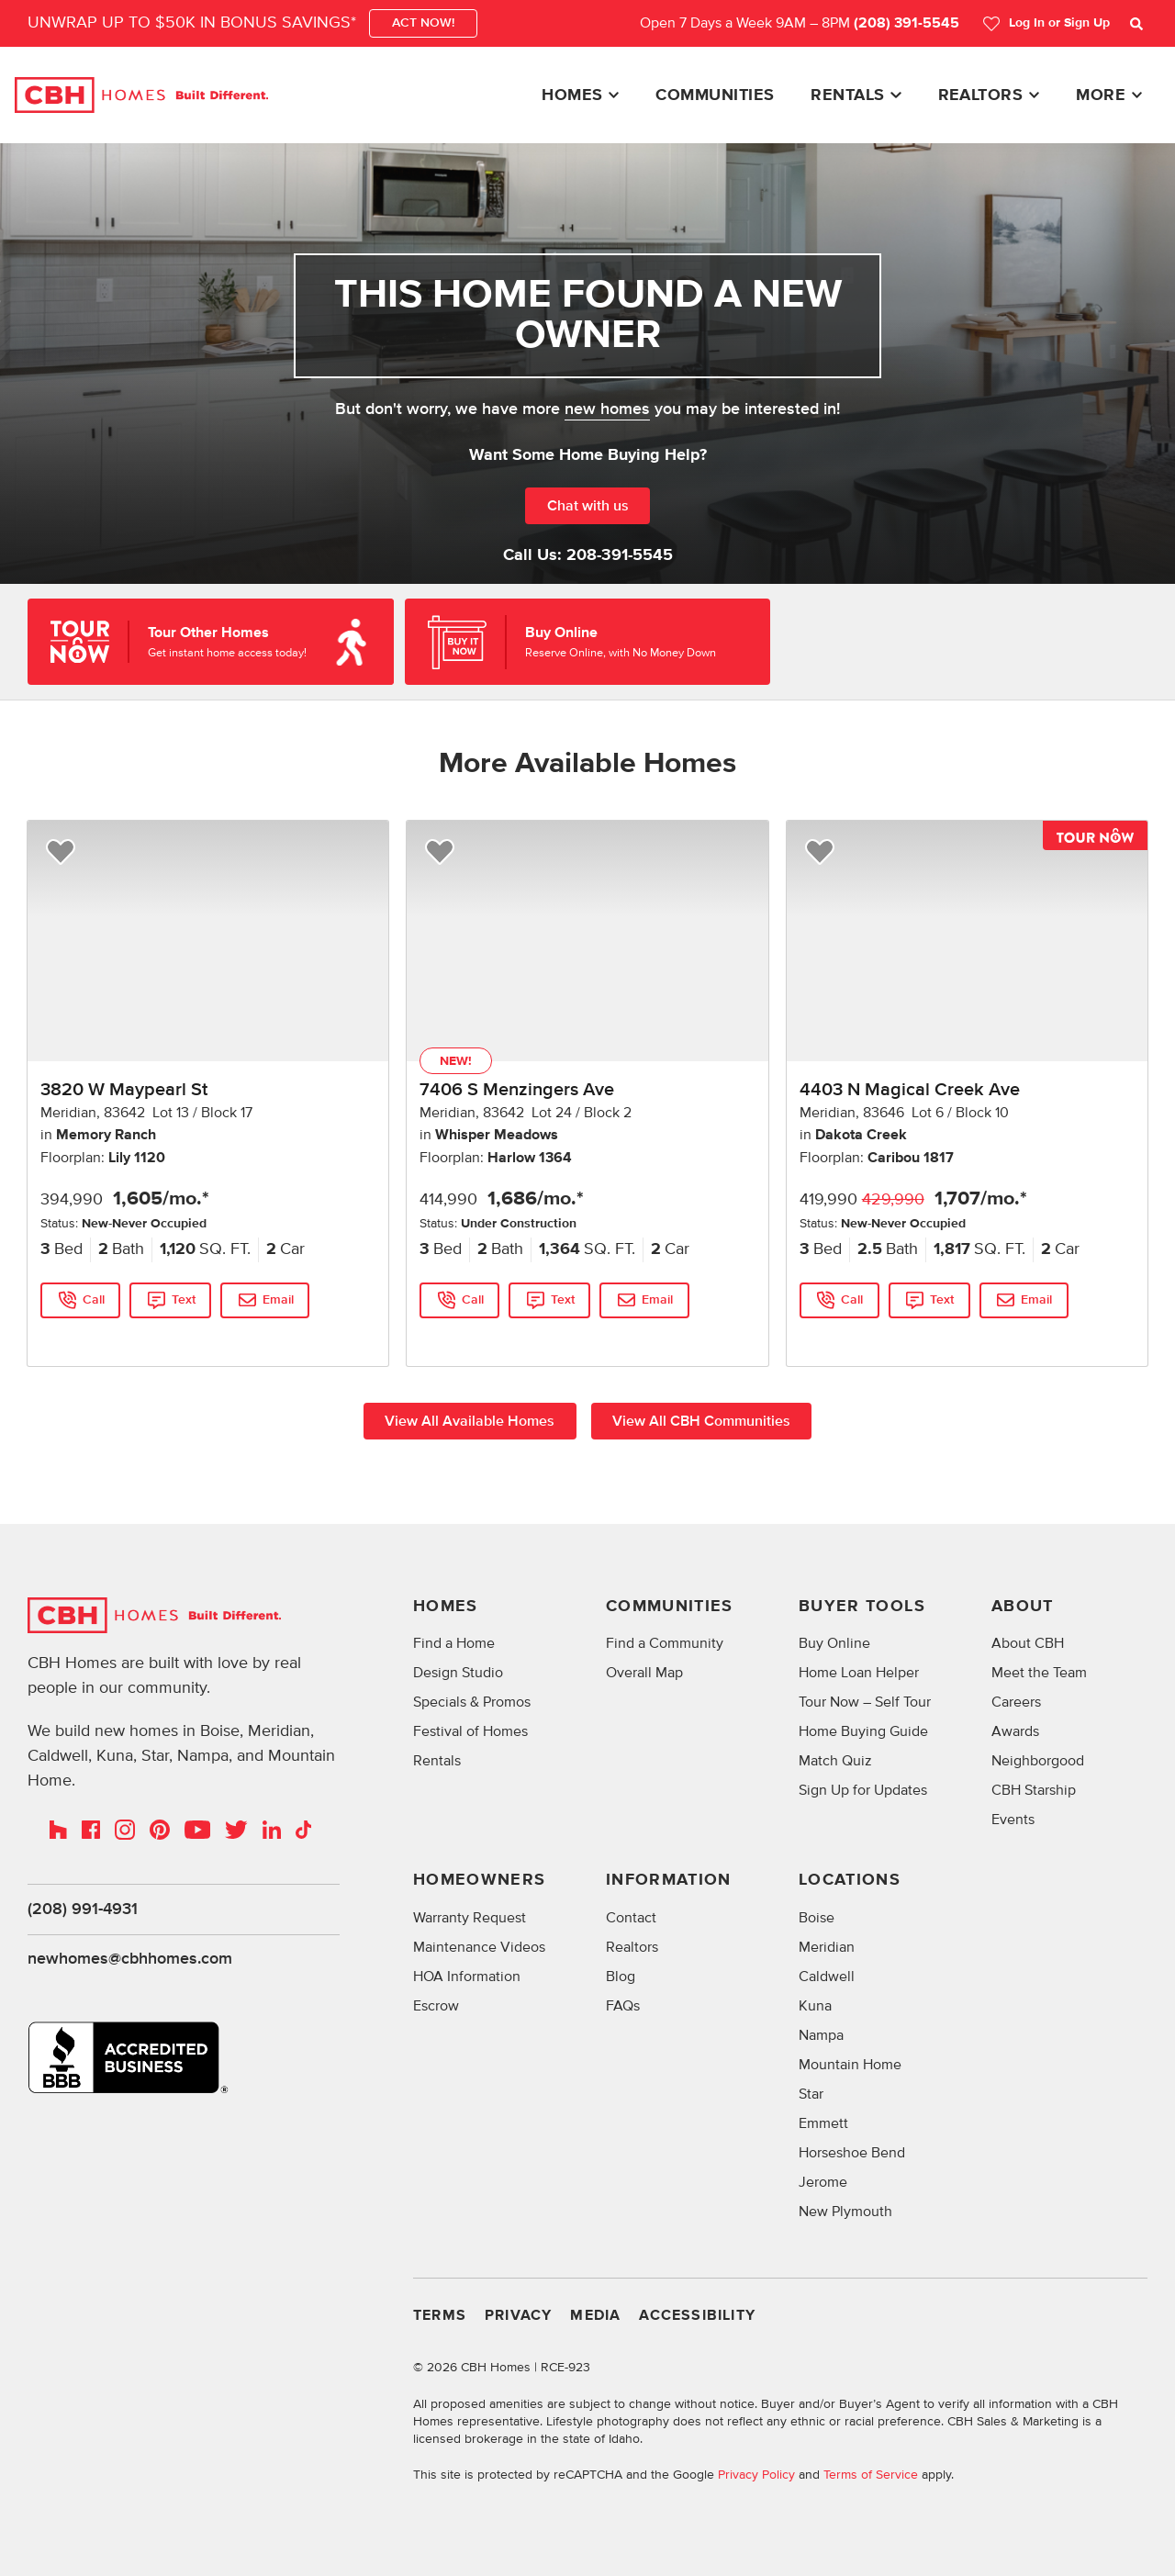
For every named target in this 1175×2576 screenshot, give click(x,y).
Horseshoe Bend (852, 2154)
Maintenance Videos (479, 1948)
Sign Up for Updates (863, 1791)
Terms (439, 2316)
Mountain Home (850, 2065)
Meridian (827, 1948)
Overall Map (644, 1673)
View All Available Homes (469, 1421)
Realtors (981, 95)
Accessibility (697, 2316)
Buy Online (834, 1644)
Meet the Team (1039, 1673)
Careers (1016, 1703)
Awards (1015, 1732)
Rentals (847, 95)
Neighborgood (1037, 1762)
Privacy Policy (756, 2475)
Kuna (815, 2007)
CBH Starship (1033, 1791)
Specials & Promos (472, 1703)
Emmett (823, 2124)
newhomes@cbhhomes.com (130, 1960)
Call (94, 1300)
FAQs (623, 2007)
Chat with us (588, 506)
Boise (816, 1919)
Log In (1045, 23)
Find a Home (454, 1644)
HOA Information (466, 1977)
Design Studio (458, 1673)
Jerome (823, 2183)
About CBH (1027, 1644)
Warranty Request (469, 1919)
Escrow (436, 2007)
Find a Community (664, 1644)
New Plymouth (845, 2212)
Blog (620, 1977)
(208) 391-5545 (906, 23)
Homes (572, 95)
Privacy (518, 2316)
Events (1013, 1820)
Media (595, 2316)
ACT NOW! (423, 23)
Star (811, 2095)
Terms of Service (870, 2475)
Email (280, 1300)
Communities (714, 95)
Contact (631, 1919)
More (1100, 95)
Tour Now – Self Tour (865, 1703)
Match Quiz (835, 1762)
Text (184, 1300)
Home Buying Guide (863, 1732)
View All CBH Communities (702, 1421)
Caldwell (827, 1977)
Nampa (821, 2036)
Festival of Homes (470, 1732)
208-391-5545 (619, 555)
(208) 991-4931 (83, 1909)
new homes (607, 409)
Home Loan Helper (859, 1673)
